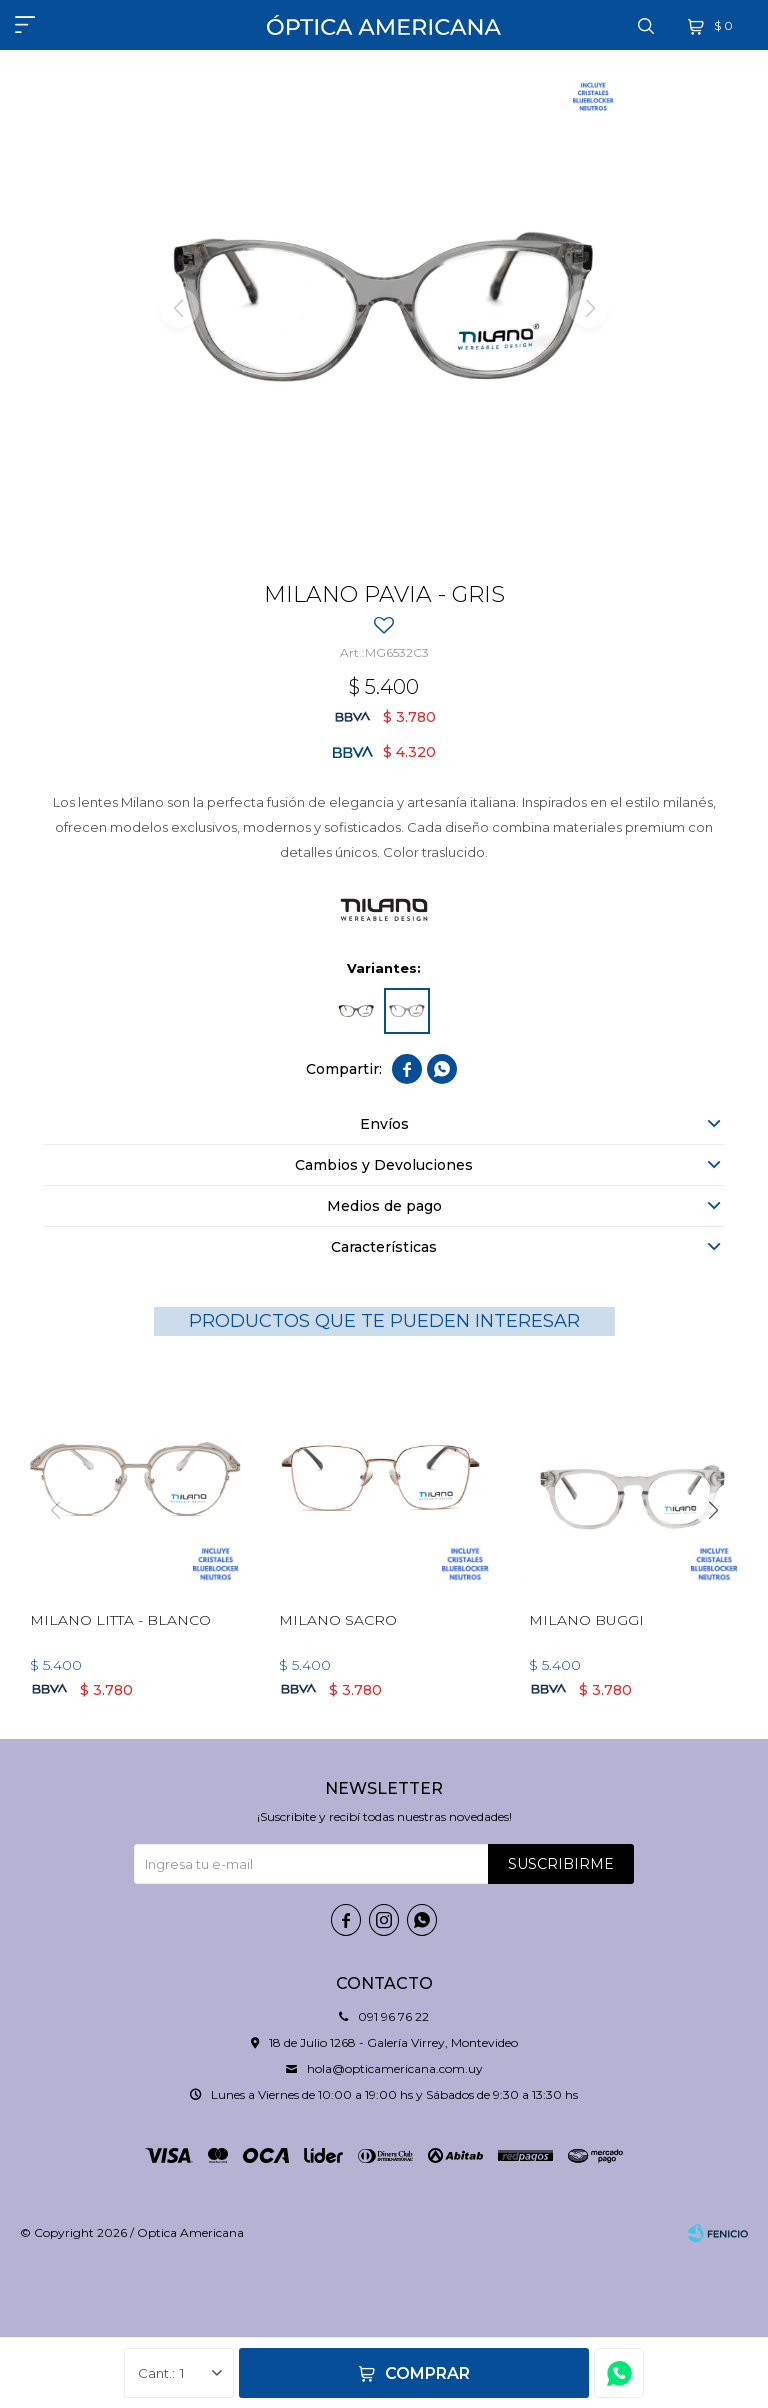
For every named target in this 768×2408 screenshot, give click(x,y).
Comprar (427, 2373)
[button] (713, 1510)
